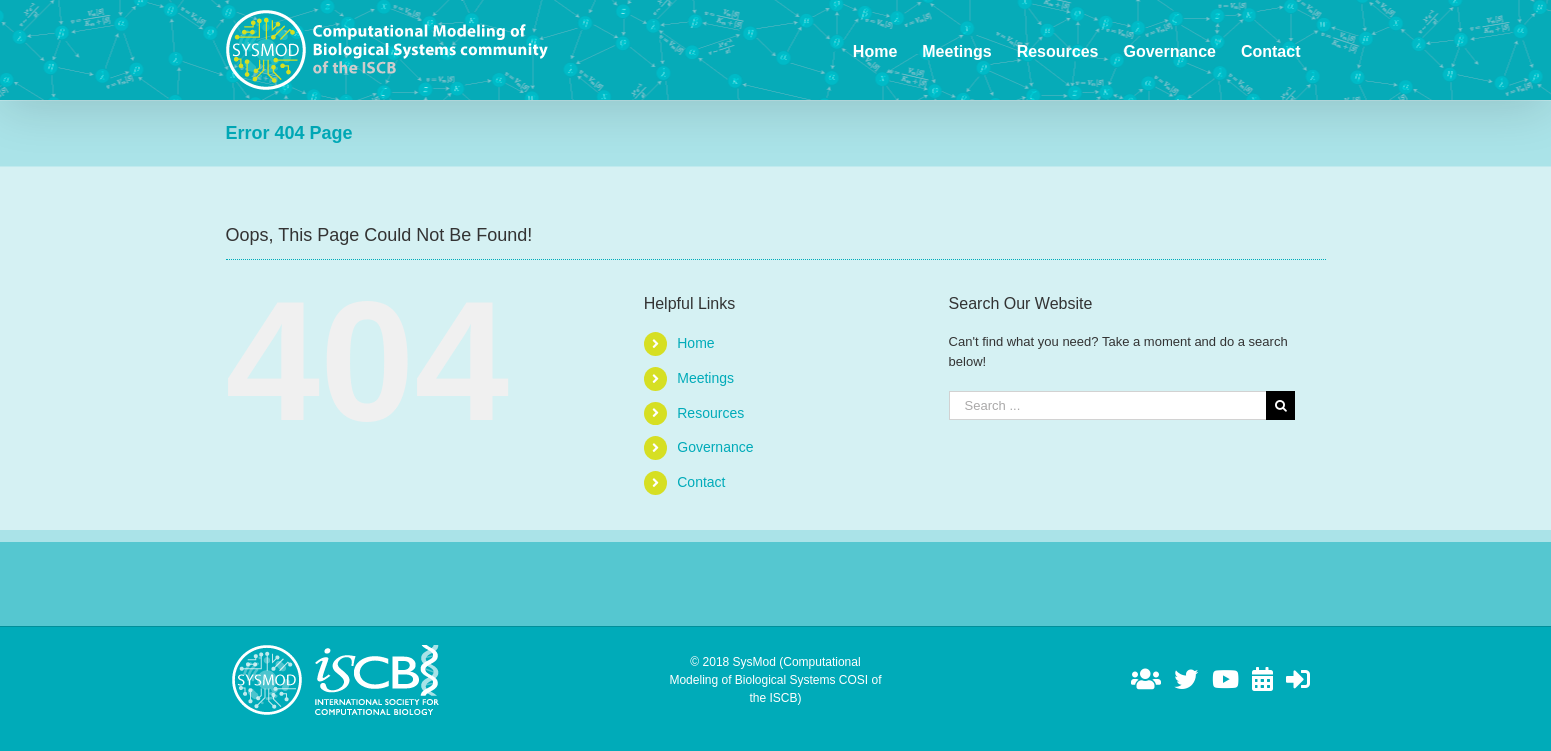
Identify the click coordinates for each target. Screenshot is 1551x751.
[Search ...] (1108, 405)
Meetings (705, 378)
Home (695, 343)
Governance (715, 447)
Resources (710, 413)
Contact (701, 482)
